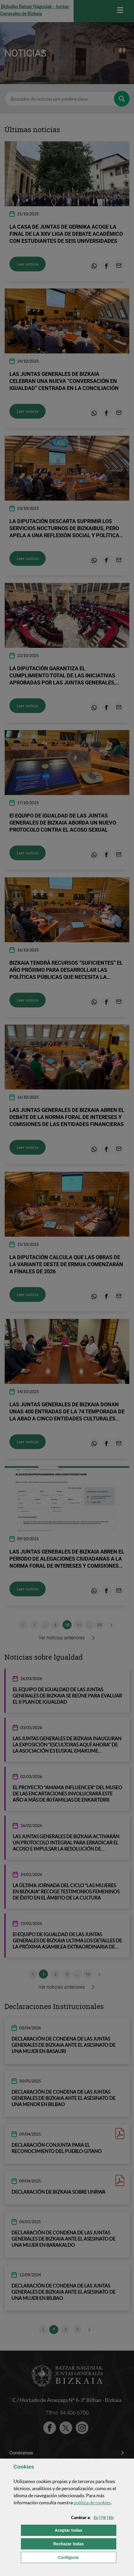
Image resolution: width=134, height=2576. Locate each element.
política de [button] (92, 2502)
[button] (96, 2518)
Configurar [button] (87, 2557)
